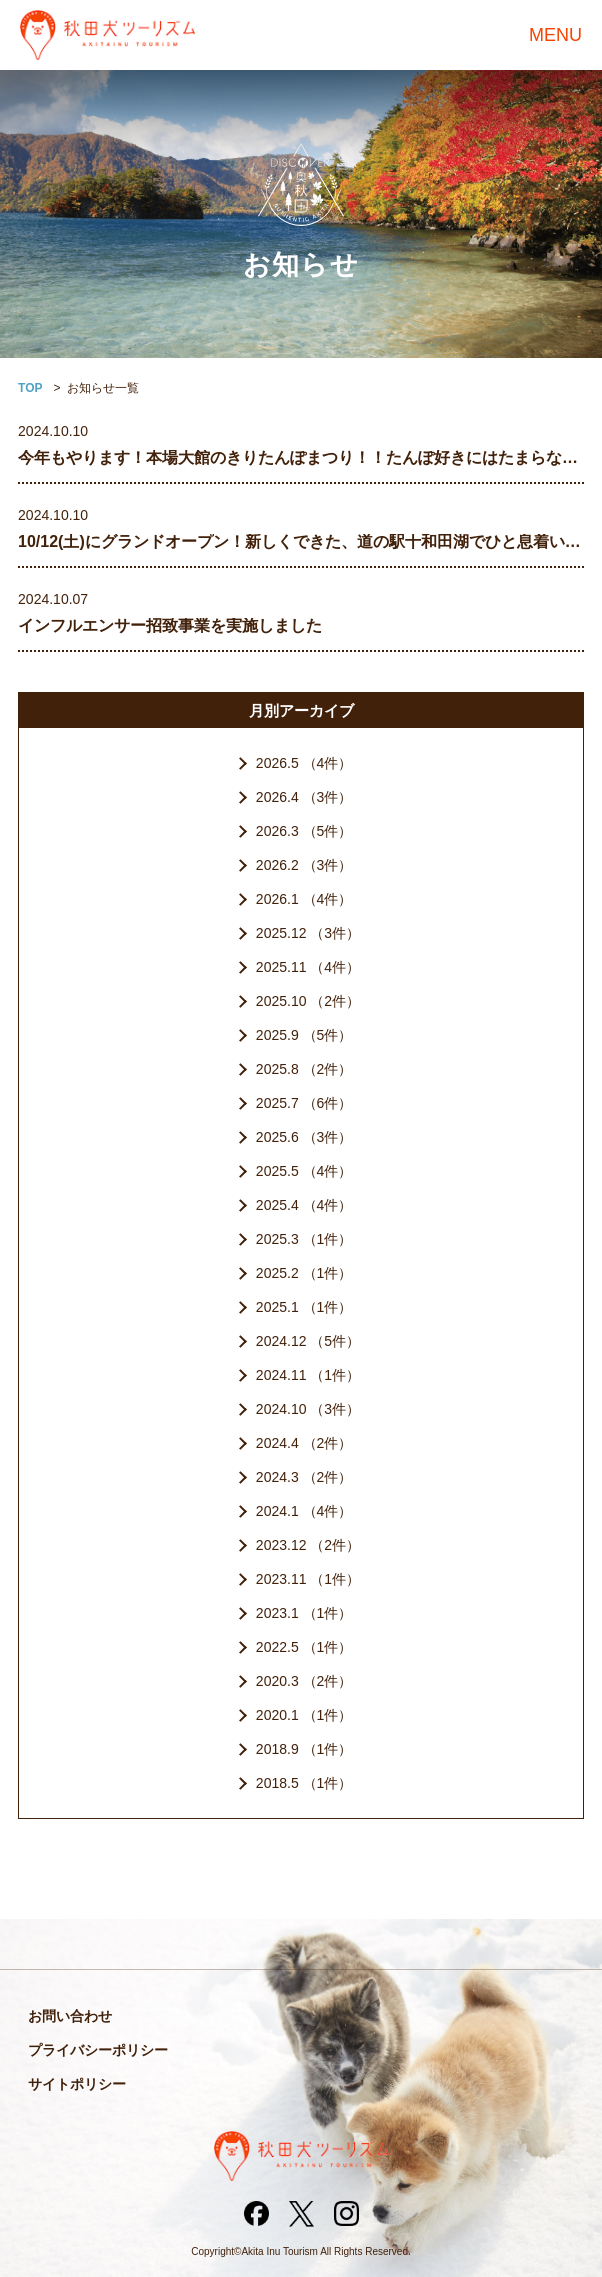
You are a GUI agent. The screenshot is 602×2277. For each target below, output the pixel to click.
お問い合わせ (70, 2016)
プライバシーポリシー (98, 2050)
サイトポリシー (77, 2084)
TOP (30, 388)
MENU (555, 35)
